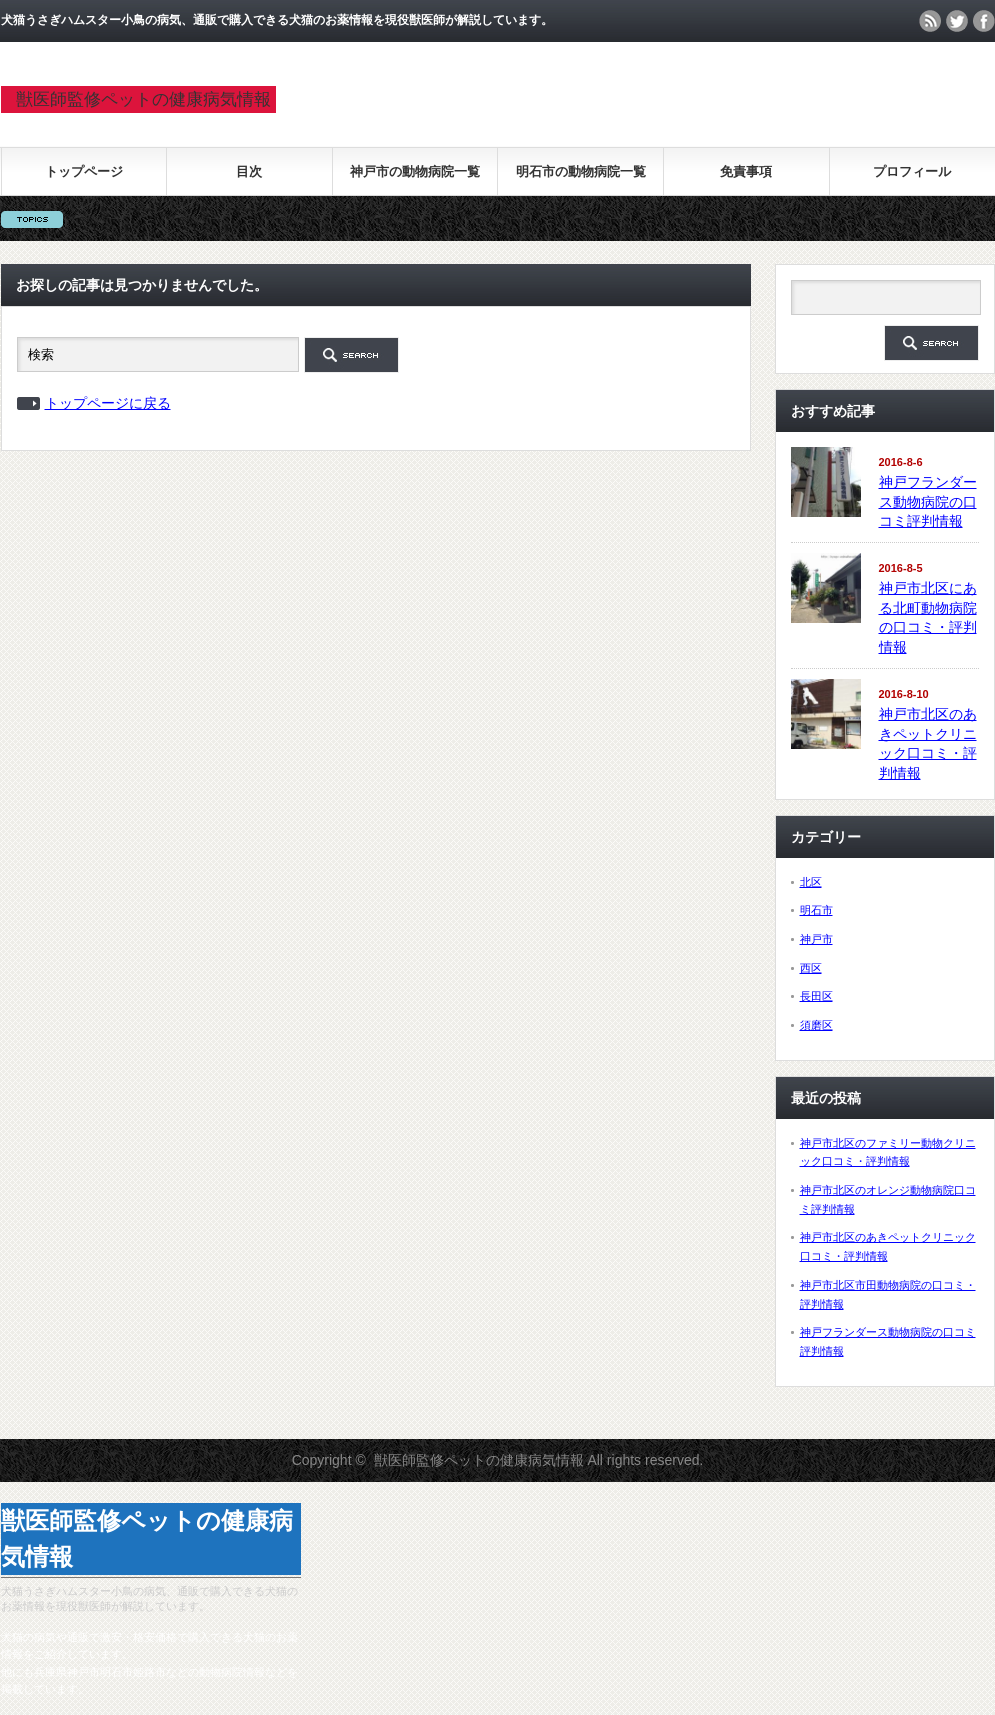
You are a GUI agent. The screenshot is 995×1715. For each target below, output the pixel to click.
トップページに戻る (108, 403)
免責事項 (746, 171)
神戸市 (816, 939)
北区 (811, 882)
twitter (957, 21)
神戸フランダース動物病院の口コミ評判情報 (928, 501)
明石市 (816, 910)
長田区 (816, 996)
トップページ (84, 171)
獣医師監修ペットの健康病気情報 (143, 99)
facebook (984, 21)
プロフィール (912, 171)
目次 (249, 171)
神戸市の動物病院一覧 (415, 171)
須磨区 (816, 1025)
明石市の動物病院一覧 (581, 171)
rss (930, 21)
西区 (811, 968)
